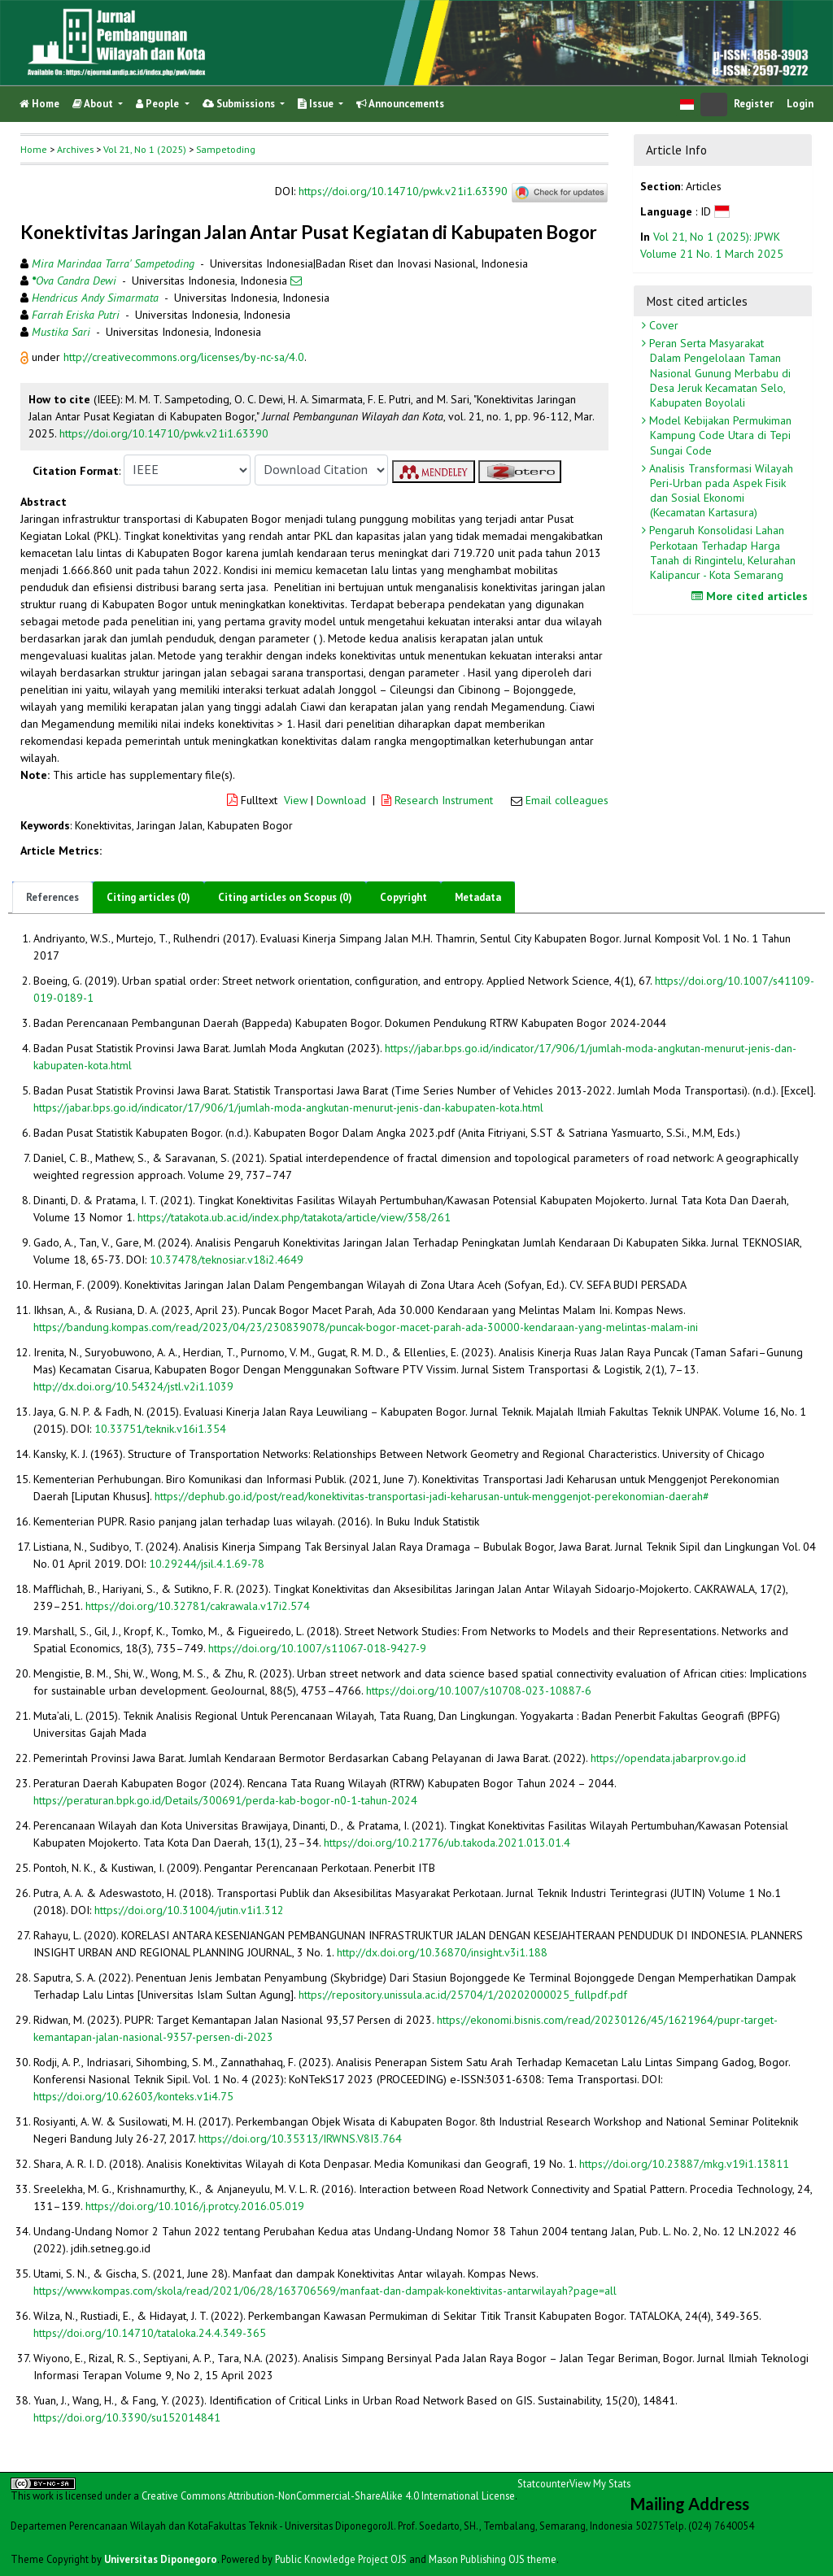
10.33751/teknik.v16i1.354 (160, 1428)
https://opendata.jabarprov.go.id (668, 1758)
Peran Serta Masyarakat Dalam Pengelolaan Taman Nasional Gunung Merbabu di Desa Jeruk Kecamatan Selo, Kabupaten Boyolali (718, 373)
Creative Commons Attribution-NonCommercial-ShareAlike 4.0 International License (328, 2495)
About (94, 104)
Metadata (478, 897)
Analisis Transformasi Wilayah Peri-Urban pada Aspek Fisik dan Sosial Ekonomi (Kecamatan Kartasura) (719, 490)
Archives (75, 149)
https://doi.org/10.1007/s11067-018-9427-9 (317, 1648)
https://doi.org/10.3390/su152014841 (126, 2417)
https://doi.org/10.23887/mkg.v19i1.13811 (684, 2163)
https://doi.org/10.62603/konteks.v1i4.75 (133, 2096)
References (52, 897)
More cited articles (752, 596)
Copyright (403, 897)
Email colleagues (567, 800)
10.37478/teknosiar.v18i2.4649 (226, 1259)
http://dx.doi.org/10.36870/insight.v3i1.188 (442, 1952)
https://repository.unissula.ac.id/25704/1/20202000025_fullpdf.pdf (463, 1994)
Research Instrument (439, 800)
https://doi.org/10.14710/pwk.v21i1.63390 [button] (163, 433)
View (295, 800)
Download (341, 800)
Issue (317, 104)
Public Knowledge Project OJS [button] (341, 2558)
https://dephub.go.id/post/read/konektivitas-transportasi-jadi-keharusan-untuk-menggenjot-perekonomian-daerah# (432, 1496)
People (158, 104)
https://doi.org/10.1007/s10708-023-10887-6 (478, 1690)
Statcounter (543, 2483)
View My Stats (599, 2483)
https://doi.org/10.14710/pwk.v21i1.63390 (403, 192)
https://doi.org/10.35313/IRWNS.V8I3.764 (300, 2138)
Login (800, 104)
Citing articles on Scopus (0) (285, 897)
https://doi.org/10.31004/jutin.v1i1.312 (189, 1910)
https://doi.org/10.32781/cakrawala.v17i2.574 (197, 1606)
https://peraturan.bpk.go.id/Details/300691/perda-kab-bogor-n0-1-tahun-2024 (225, 1800)
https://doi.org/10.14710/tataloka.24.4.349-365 (149, 2333)
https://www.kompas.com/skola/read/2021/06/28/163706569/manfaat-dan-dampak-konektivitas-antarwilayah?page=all (325, 2290)
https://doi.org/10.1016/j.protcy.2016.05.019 (194, 2206)
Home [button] (33, 149)
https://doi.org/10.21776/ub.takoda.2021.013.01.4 (447, 1842)
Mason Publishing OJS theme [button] (492, 2558)
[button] (26, 357)
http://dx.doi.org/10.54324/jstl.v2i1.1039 (133, 1386)
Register (754, 104)
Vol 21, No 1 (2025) (144, 149)
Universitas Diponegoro (160, 2558)
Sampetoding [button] (225, 149)
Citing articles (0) (148, 897)
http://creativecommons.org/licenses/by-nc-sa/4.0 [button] (183, 357)
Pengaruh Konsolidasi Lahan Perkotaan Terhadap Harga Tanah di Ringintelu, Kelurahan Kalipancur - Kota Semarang (721, 552)
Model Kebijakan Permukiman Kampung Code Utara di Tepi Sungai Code (719, 435)
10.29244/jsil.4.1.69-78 (206, 1563)
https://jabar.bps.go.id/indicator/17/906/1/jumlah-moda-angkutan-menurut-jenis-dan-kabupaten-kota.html (288, 1107)
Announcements (400, 104)
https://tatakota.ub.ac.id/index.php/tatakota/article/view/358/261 (294, 1217)
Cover (662, 325)
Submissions (240, 104)
